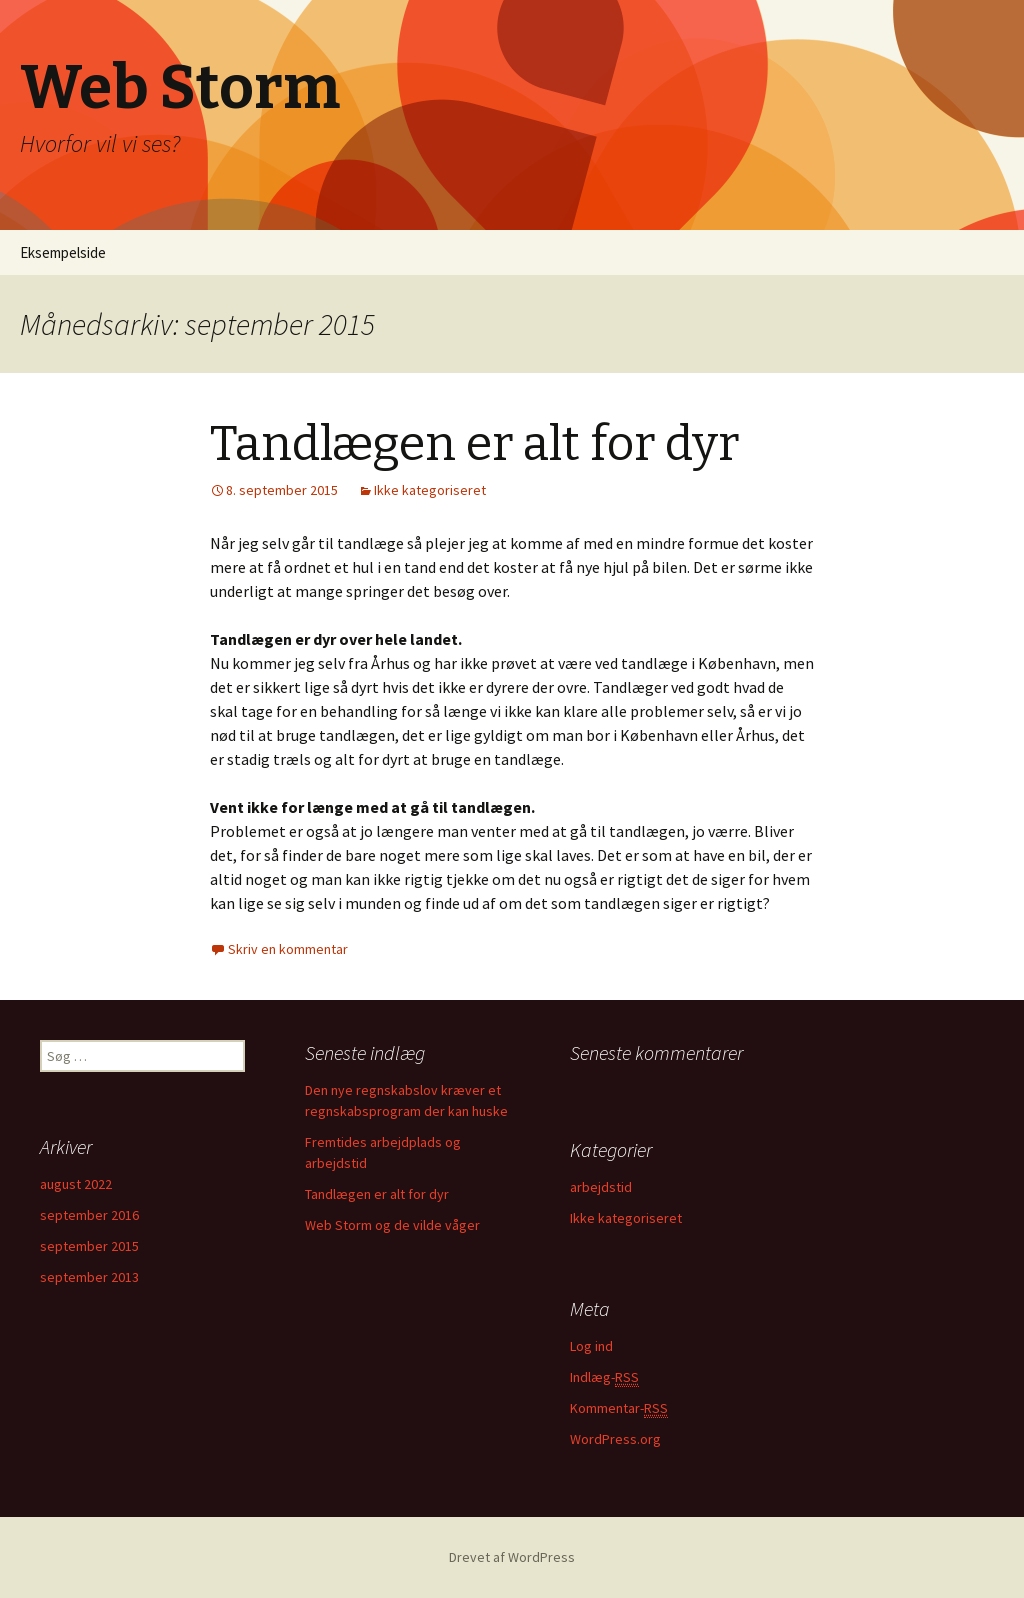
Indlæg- (604, 1377)
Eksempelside (63, 252)
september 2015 (89, 1246)
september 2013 (89, 1277)
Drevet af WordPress (512, 1557)
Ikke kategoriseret (430, 490)
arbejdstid (601, 1187)
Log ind (591, 1346)
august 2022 (76, 1184)
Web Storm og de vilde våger (392, 1225)
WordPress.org (615, 1439)
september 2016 (89, 1215)
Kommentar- (619, 1408)
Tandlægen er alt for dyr (474, 444)
